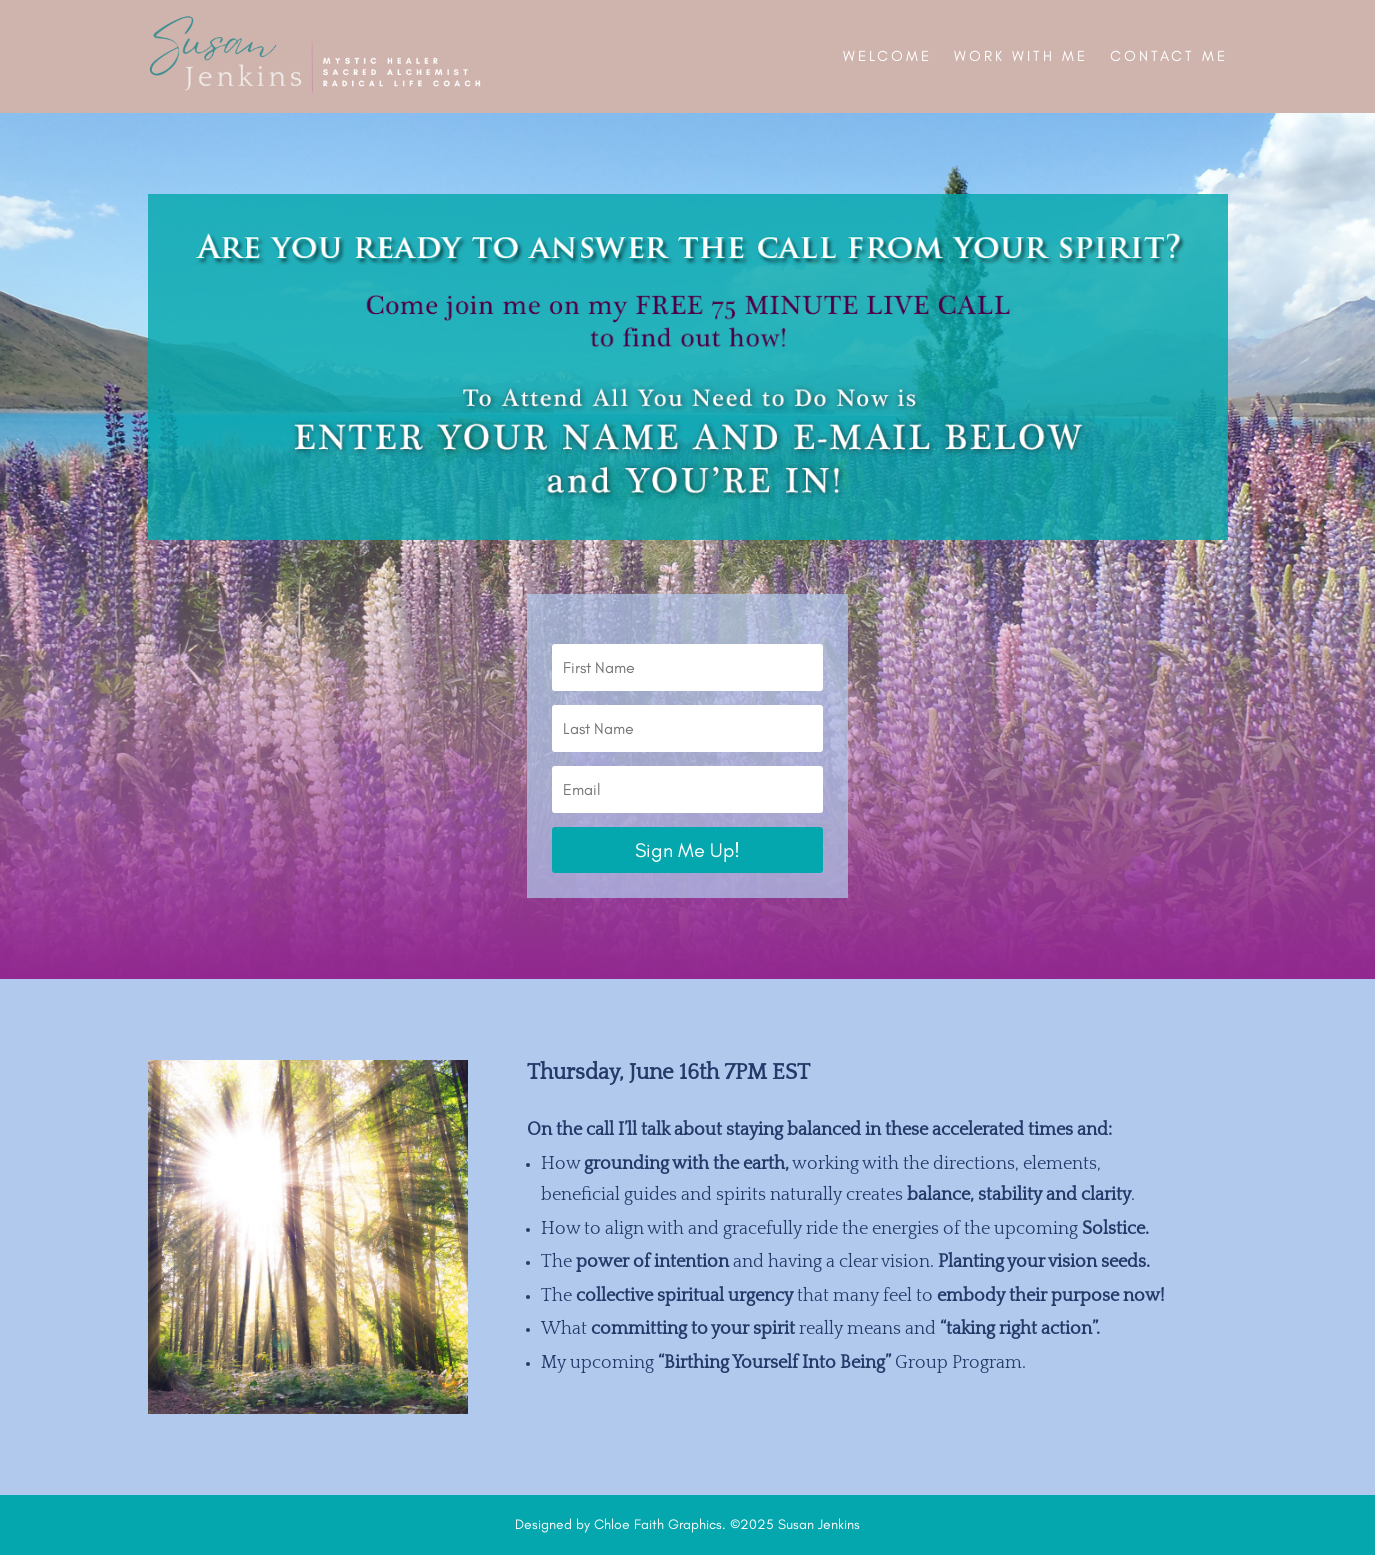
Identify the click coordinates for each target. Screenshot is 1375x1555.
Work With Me (1021, 56)
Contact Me (1169, 56)
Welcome (887, 56)
